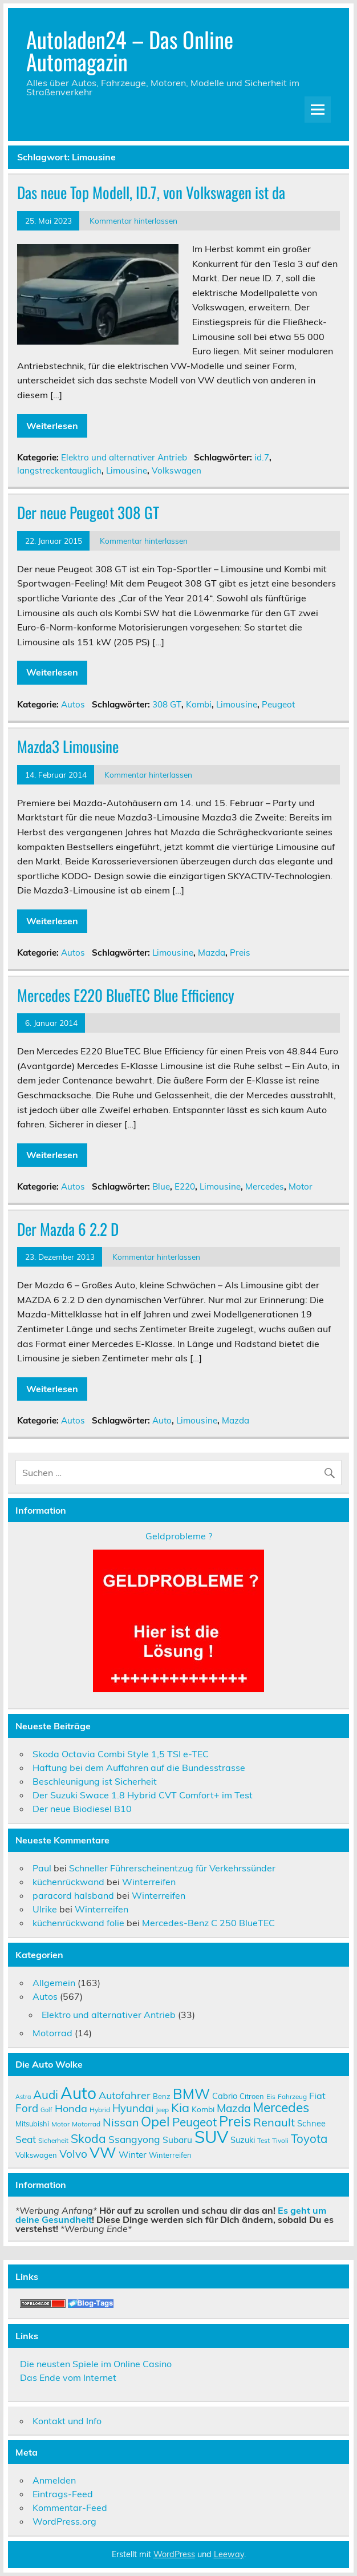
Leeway (229, 2554)
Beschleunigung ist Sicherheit (95, 1781)
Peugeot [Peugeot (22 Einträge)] (194, 2121)
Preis (240, 952)
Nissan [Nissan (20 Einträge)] (121, 2122)
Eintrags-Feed (63, 2494)
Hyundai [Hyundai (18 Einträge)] (132, 2108)
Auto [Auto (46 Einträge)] (78, 2093)
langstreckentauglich (59, 470)
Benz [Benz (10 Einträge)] (162, 2096)
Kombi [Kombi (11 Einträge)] (203, 2109)
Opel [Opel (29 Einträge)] (155, 2121)
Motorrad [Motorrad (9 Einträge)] (86, 2124)
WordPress (174, 2554)
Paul (42, 1868)
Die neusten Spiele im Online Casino (96, 2363)
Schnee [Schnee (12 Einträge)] (311, 2123)
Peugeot (278, 704)
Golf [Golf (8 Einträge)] (46, 2110)
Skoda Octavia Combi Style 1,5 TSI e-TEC (121, 1754)
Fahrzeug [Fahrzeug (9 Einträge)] (292, 2096)
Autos (73, 704)
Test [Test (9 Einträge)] (263, 2140)
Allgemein (54, 1982)
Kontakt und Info (67, 2421)
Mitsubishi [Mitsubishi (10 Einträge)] (32, 2123)
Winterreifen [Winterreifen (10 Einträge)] (170, 2155)
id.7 (261, 457)
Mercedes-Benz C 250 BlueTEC (208, 1922)
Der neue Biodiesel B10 (82, 1808)
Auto (162, 1420)
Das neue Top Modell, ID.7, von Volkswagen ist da (151, 192)
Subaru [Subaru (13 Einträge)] (177, 2139)
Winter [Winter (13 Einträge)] (133, 2154)
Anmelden (54, 2480)
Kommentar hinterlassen (133, 220)
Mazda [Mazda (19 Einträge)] (233, 2108)
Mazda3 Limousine (68, 746)
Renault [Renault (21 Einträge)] (274, 2122)
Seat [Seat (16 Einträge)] (25, 2139)
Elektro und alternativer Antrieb (124, 457)
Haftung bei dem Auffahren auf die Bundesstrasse (139, 1767)
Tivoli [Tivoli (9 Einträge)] (280, 2140)
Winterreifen (149, 1881)
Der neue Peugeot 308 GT (88, 512)
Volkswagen (176, 470)
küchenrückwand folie (78, 1922)
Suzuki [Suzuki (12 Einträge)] (242, 2139)
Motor (301, 1186)
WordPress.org (64, 2521)
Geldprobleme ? (178, 1536)
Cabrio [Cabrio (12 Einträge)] (224, 2095)
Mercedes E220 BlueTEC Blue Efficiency (125, 995)
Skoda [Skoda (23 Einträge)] (88, 2138)
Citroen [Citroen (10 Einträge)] (252, 2096)
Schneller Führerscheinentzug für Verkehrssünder (172, 1868)
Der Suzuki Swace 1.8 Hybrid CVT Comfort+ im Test (143, 1795)
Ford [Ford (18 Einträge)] (26, 2108)
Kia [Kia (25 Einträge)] (180, 2107)
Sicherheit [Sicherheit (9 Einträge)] (53, 2140)
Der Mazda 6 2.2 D (68, 1229)
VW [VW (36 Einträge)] (103, 2152)
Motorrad (52, 2033)
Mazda (211, 952)
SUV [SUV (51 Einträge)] (211, 2136)
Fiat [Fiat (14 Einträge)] (317, 2095)
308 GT (166, 704)
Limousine (126, 470)
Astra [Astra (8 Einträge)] (23, 2097)
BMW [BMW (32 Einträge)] (191, 2093)
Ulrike (45, 1909)
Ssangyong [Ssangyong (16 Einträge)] (134, 2139)
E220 (185, 1186)
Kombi (199, 704)
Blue (161, 1186)
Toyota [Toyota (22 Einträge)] (309, 2138)
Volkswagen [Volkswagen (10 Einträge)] (36, 2155)
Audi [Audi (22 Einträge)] (45, 2094)
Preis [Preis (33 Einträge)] (235, 2121)
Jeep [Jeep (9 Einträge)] (162, 2109)
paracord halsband (73, 1895)
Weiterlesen (52, 425)
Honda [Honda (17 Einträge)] (71, 2108)
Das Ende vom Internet (68, 2377)
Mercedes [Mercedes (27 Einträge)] (281, 2107)
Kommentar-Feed (70, 2507)
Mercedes (264, 1186)
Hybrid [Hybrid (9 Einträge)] (100, 2109)
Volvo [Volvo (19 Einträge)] (73, 2154)
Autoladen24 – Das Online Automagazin (129, 50)
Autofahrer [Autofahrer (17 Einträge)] (125, 2095)
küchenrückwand (68, 1881)
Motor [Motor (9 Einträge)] (60, 2124)
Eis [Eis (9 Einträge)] (270, 2096)
